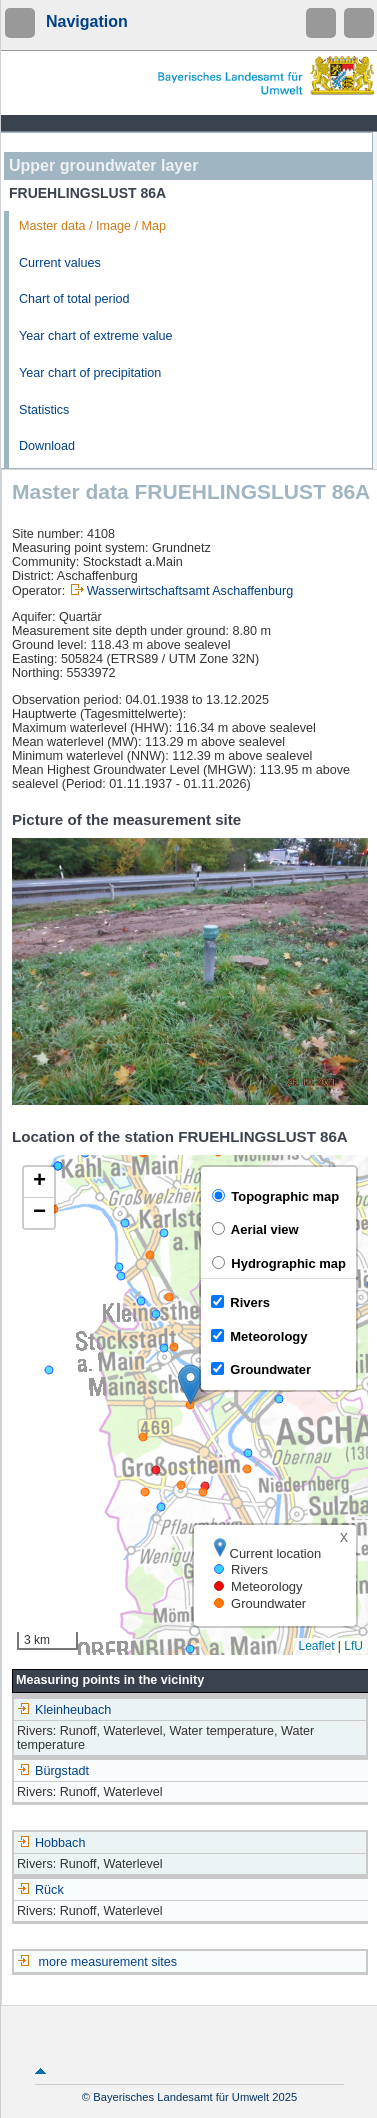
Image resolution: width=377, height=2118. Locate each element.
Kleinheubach (64, 1710)
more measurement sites (108, 1962)
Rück (40, 1890)
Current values (60, 263)
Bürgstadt (53, 1771)
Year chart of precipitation (90, 373)
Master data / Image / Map (92, 226)
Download (47, 446)
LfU (353, 1646)
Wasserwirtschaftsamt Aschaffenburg (190, 591)
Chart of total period (74, 299)
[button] (190, 1384)
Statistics (44, 410)
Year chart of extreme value (96, 336)
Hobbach (51, 1843)
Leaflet (316, 1646)
